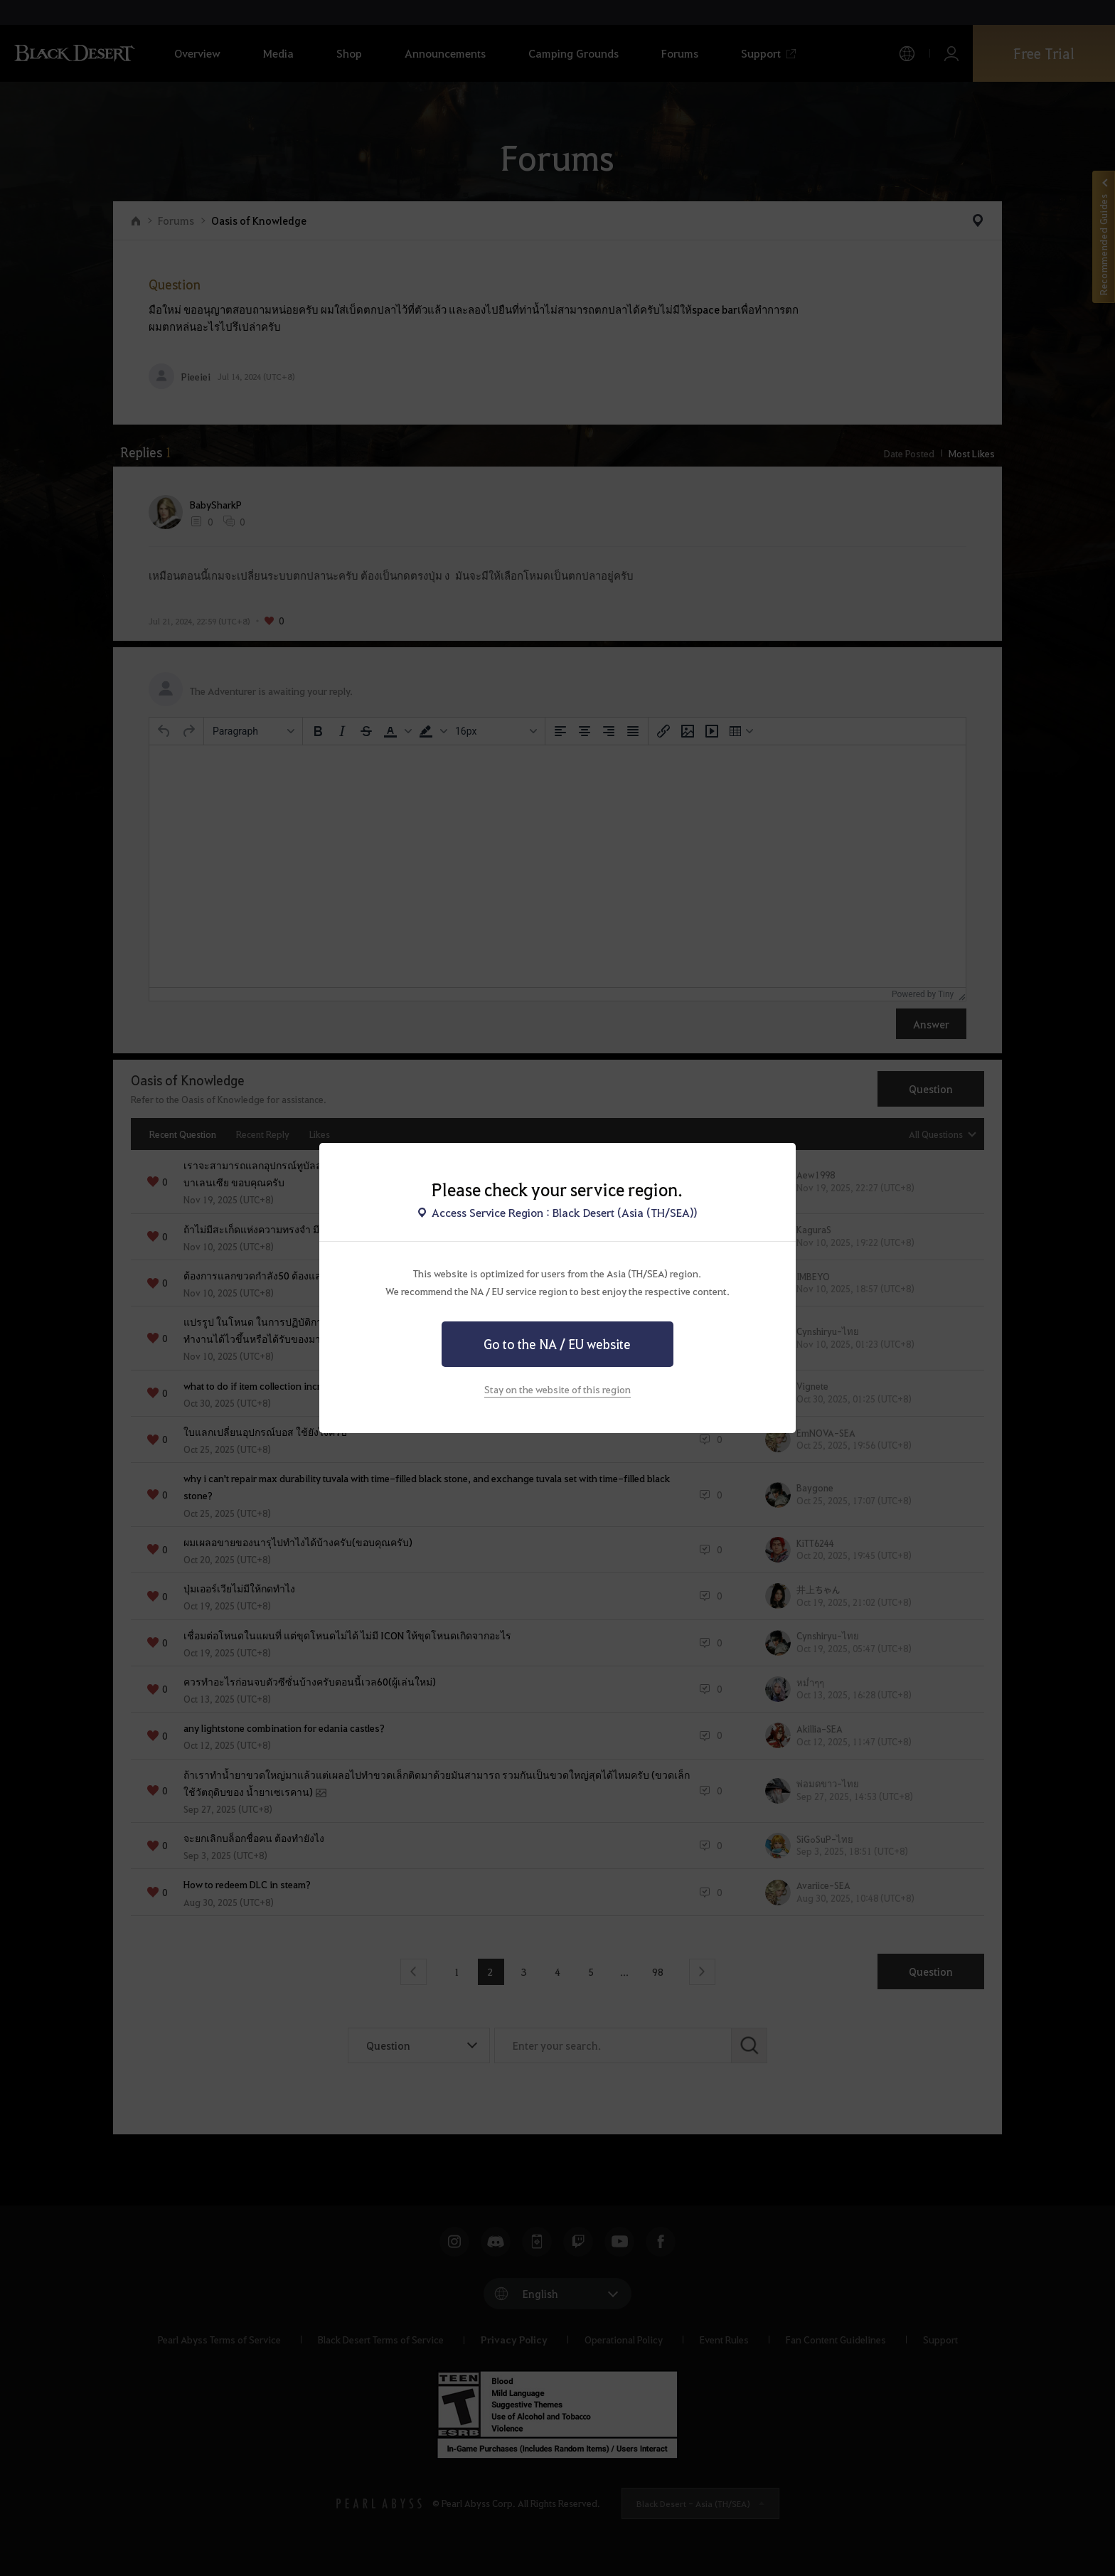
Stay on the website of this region (557, 1389)
